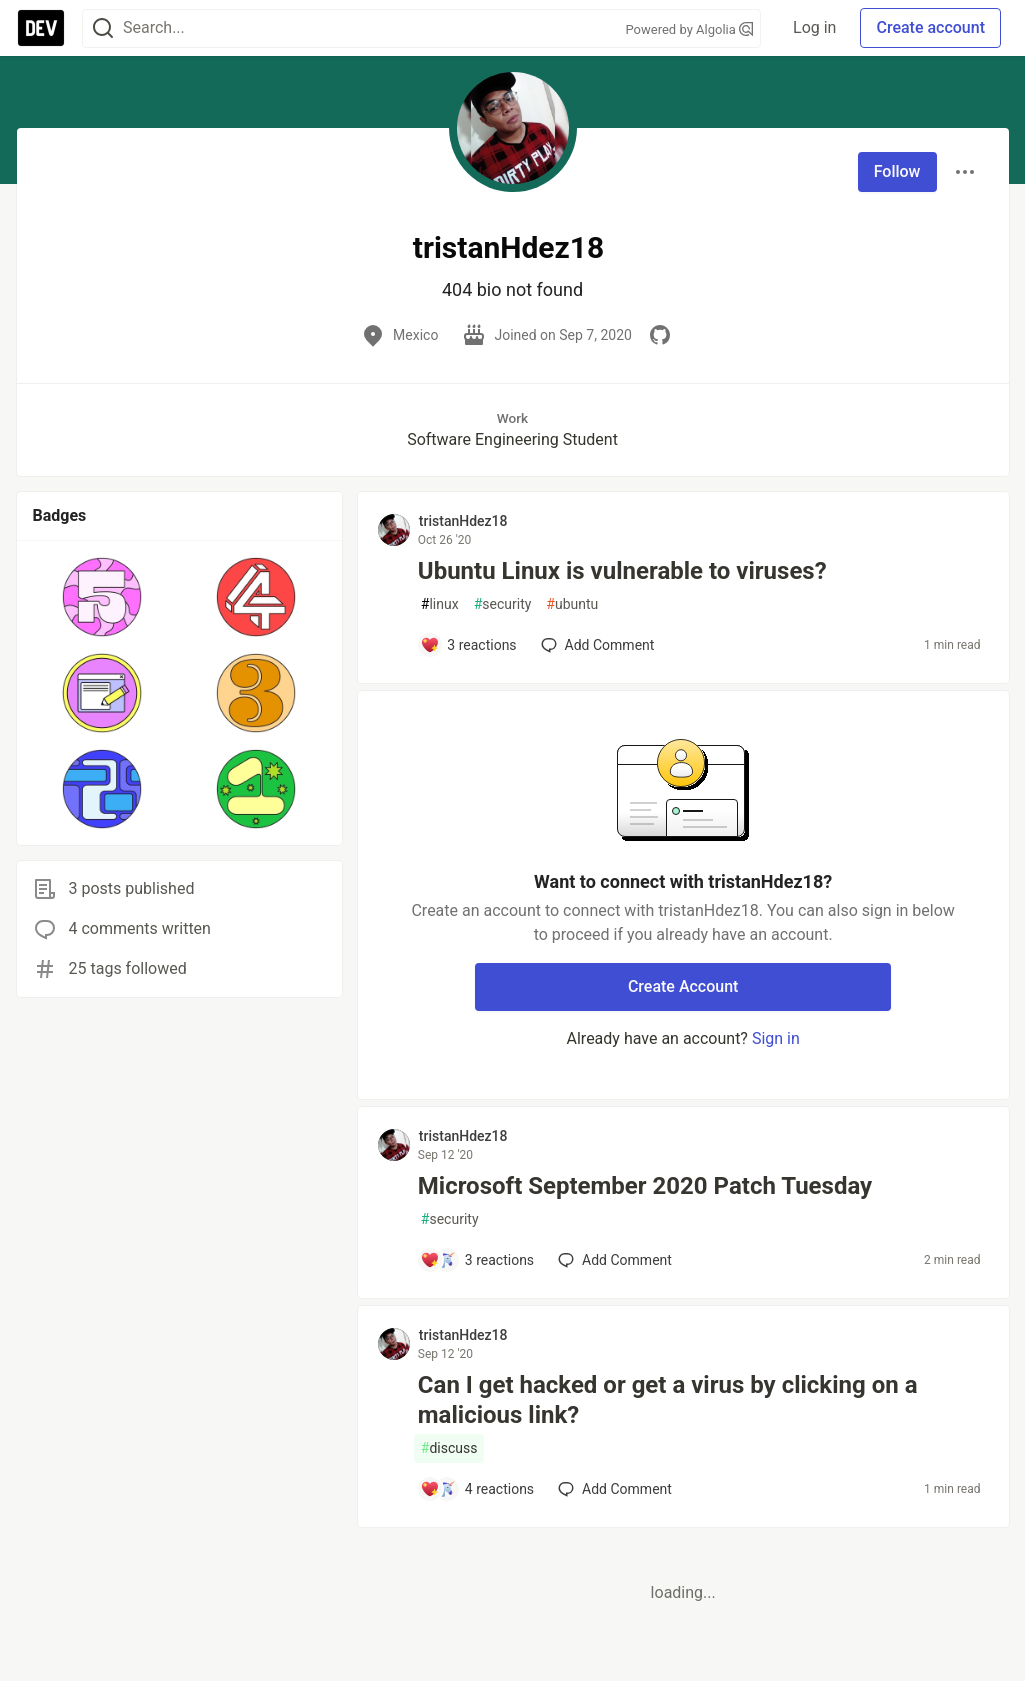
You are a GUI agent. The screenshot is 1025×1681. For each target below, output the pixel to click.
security (503, 604)
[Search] (103, 28)
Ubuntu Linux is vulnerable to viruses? (622, 571)
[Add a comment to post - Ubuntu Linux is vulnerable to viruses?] (468, 645)
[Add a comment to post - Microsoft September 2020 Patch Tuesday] (477, 1260)
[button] (102, 597)
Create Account (683, 986)
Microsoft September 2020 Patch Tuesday (645, 1186)
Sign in (776, 1038)
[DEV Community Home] (41, 28)
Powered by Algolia (690, 29)
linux (440, 604)
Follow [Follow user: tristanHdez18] (897, 171)
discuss (449, 1448)
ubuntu (572, 604)
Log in (814, 27)
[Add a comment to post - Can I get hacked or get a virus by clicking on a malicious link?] (477, 1489)
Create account (930, 27)
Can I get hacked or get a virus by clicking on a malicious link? (668, 1400)
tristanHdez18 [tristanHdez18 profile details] (463, 521)
